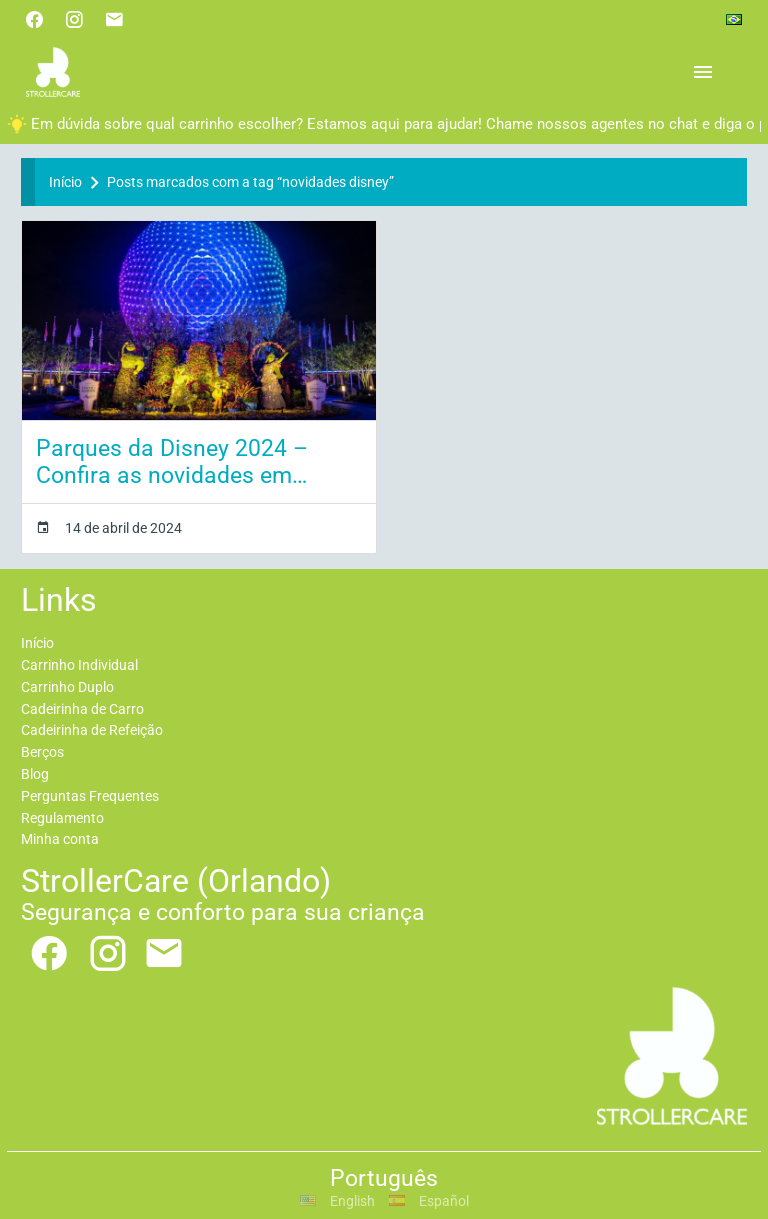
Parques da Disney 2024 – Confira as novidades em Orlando (172, 462)
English (337, 1201)
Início (65, 182)
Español (429, 1201)
